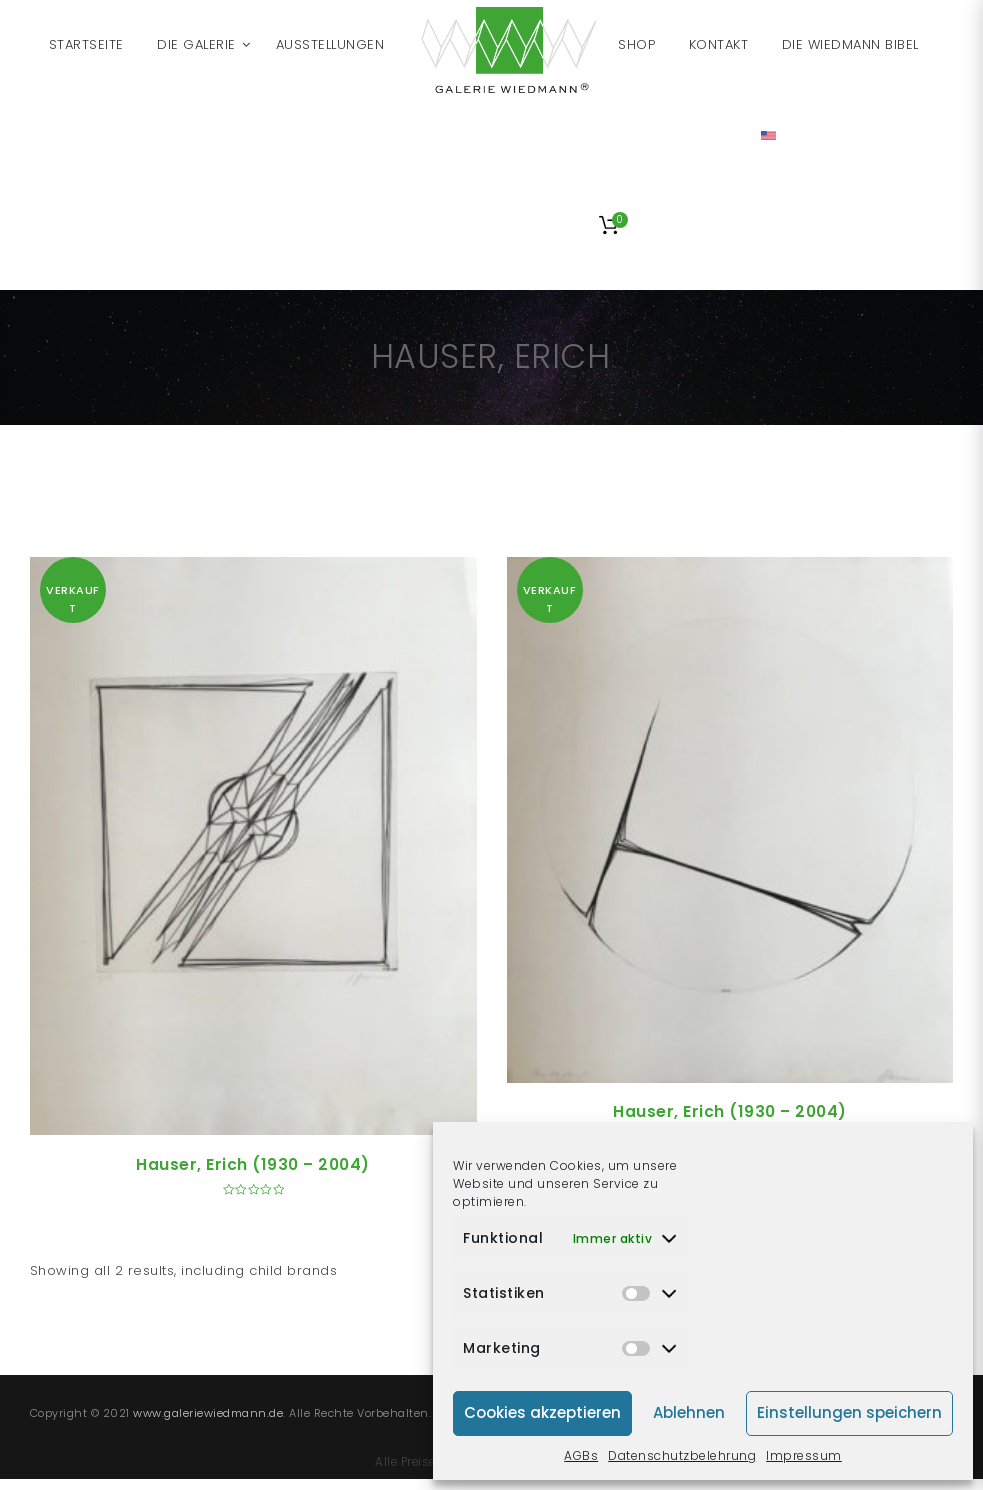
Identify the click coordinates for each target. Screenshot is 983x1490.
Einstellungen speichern (849, 1412)
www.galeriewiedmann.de (208, 1413)
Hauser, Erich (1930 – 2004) (253, 1164)
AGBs (581, 1455)
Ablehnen (689, 1412)
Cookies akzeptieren (542, 1412)
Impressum (804, 1455)
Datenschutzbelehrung (682, 1455)
